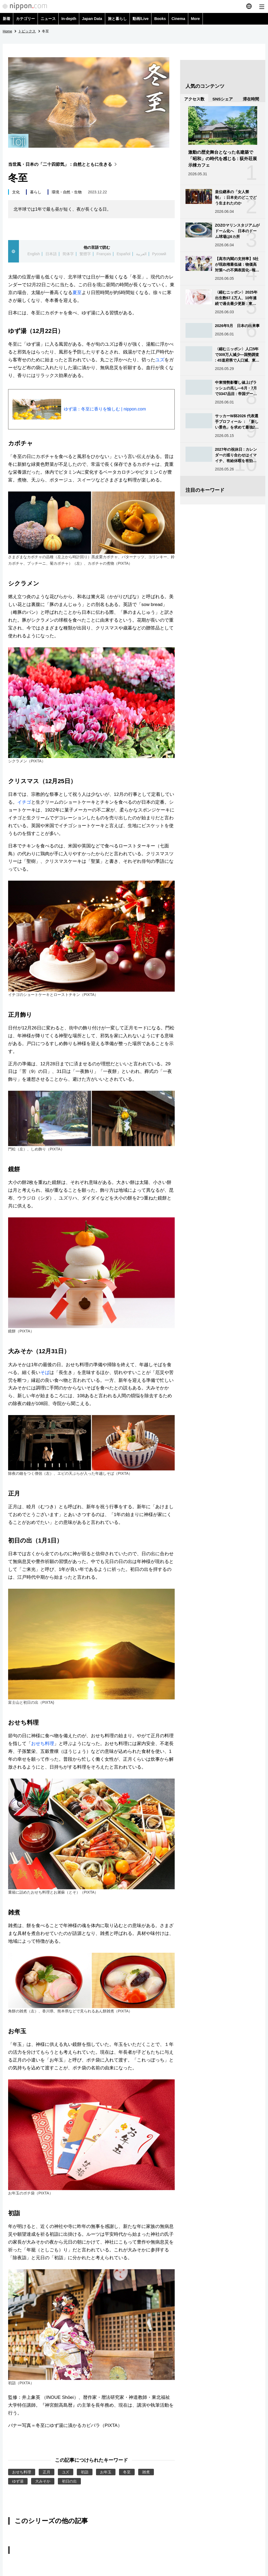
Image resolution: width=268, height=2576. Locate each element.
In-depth (68, 18)
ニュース (48, 18)
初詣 (84, 2472)
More (195, 18)
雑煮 (146, 2472)
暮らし (35, 192)
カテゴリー (25, 18)
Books (160, 18)
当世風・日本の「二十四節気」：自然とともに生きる (63, 164)
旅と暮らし (117, 18)
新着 (6, 18)
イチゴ (24, 802)
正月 (46, 2472)
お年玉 (105, 2472)
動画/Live (141, 18)
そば (44, 1372)
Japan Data (92, 18)
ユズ (159, 359)
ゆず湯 (18, 2481)
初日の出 (69, 2481)
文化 (16, 192)
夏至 (77, 292)
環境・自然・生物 (67, 192)
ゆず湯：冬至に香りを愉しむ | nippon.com (105, 409)
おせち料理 (42, 1743)
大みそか (42, 2481)
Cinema (178, 18)
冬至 (127, 2472)
